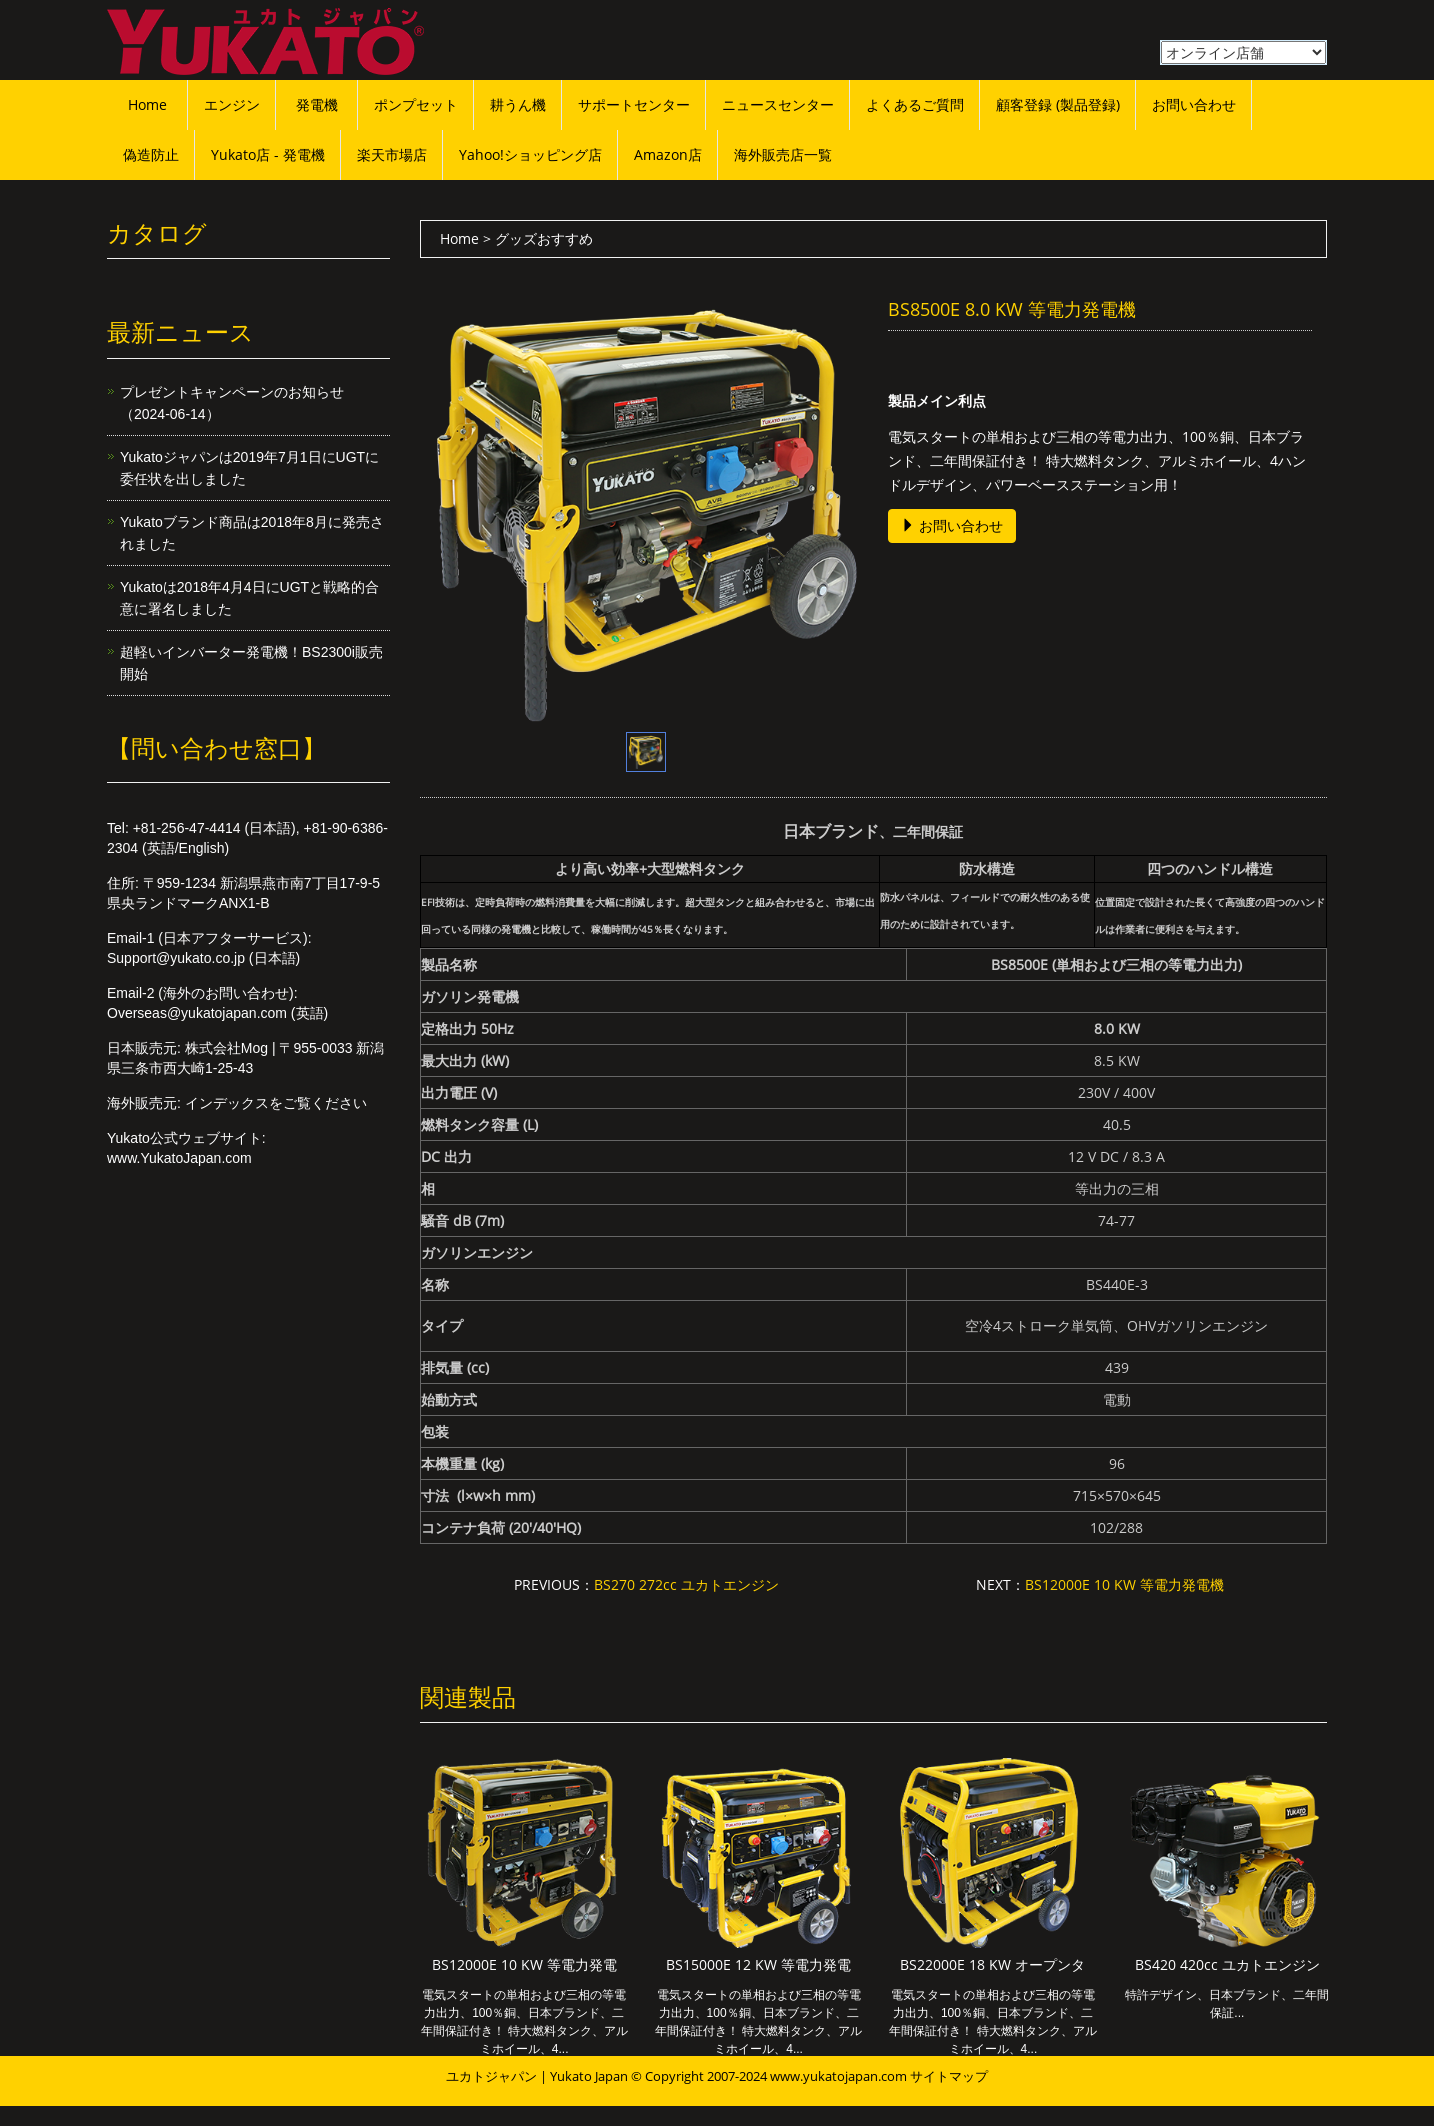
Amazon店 (668, 154)
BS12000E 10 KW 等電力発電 (524, 1964)
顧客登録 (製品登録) (1058, 104)
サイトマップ (949, 2076)
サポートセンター (634, 104)
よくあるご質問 (915, 104)
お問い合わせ (1194, 104)
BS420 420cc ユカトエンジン (1227, 1964)
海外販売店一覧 (783, 154)
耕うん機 (518, 104)
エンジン (232, 104)
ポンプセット (416, 104)
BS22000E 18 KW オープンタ (992, 1964)
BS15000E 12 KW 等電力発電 (758, 1964)
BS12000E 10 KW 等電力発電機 (1124, 1584)
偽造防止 (151, 154)
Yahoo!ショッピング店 (530, 154)
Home (147, 104)
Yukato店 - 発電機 (268, 154)
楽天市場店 (392, 154)
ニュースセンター (778, 104)
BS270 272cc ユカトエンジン (686, 1584)
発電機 (317, 104)
